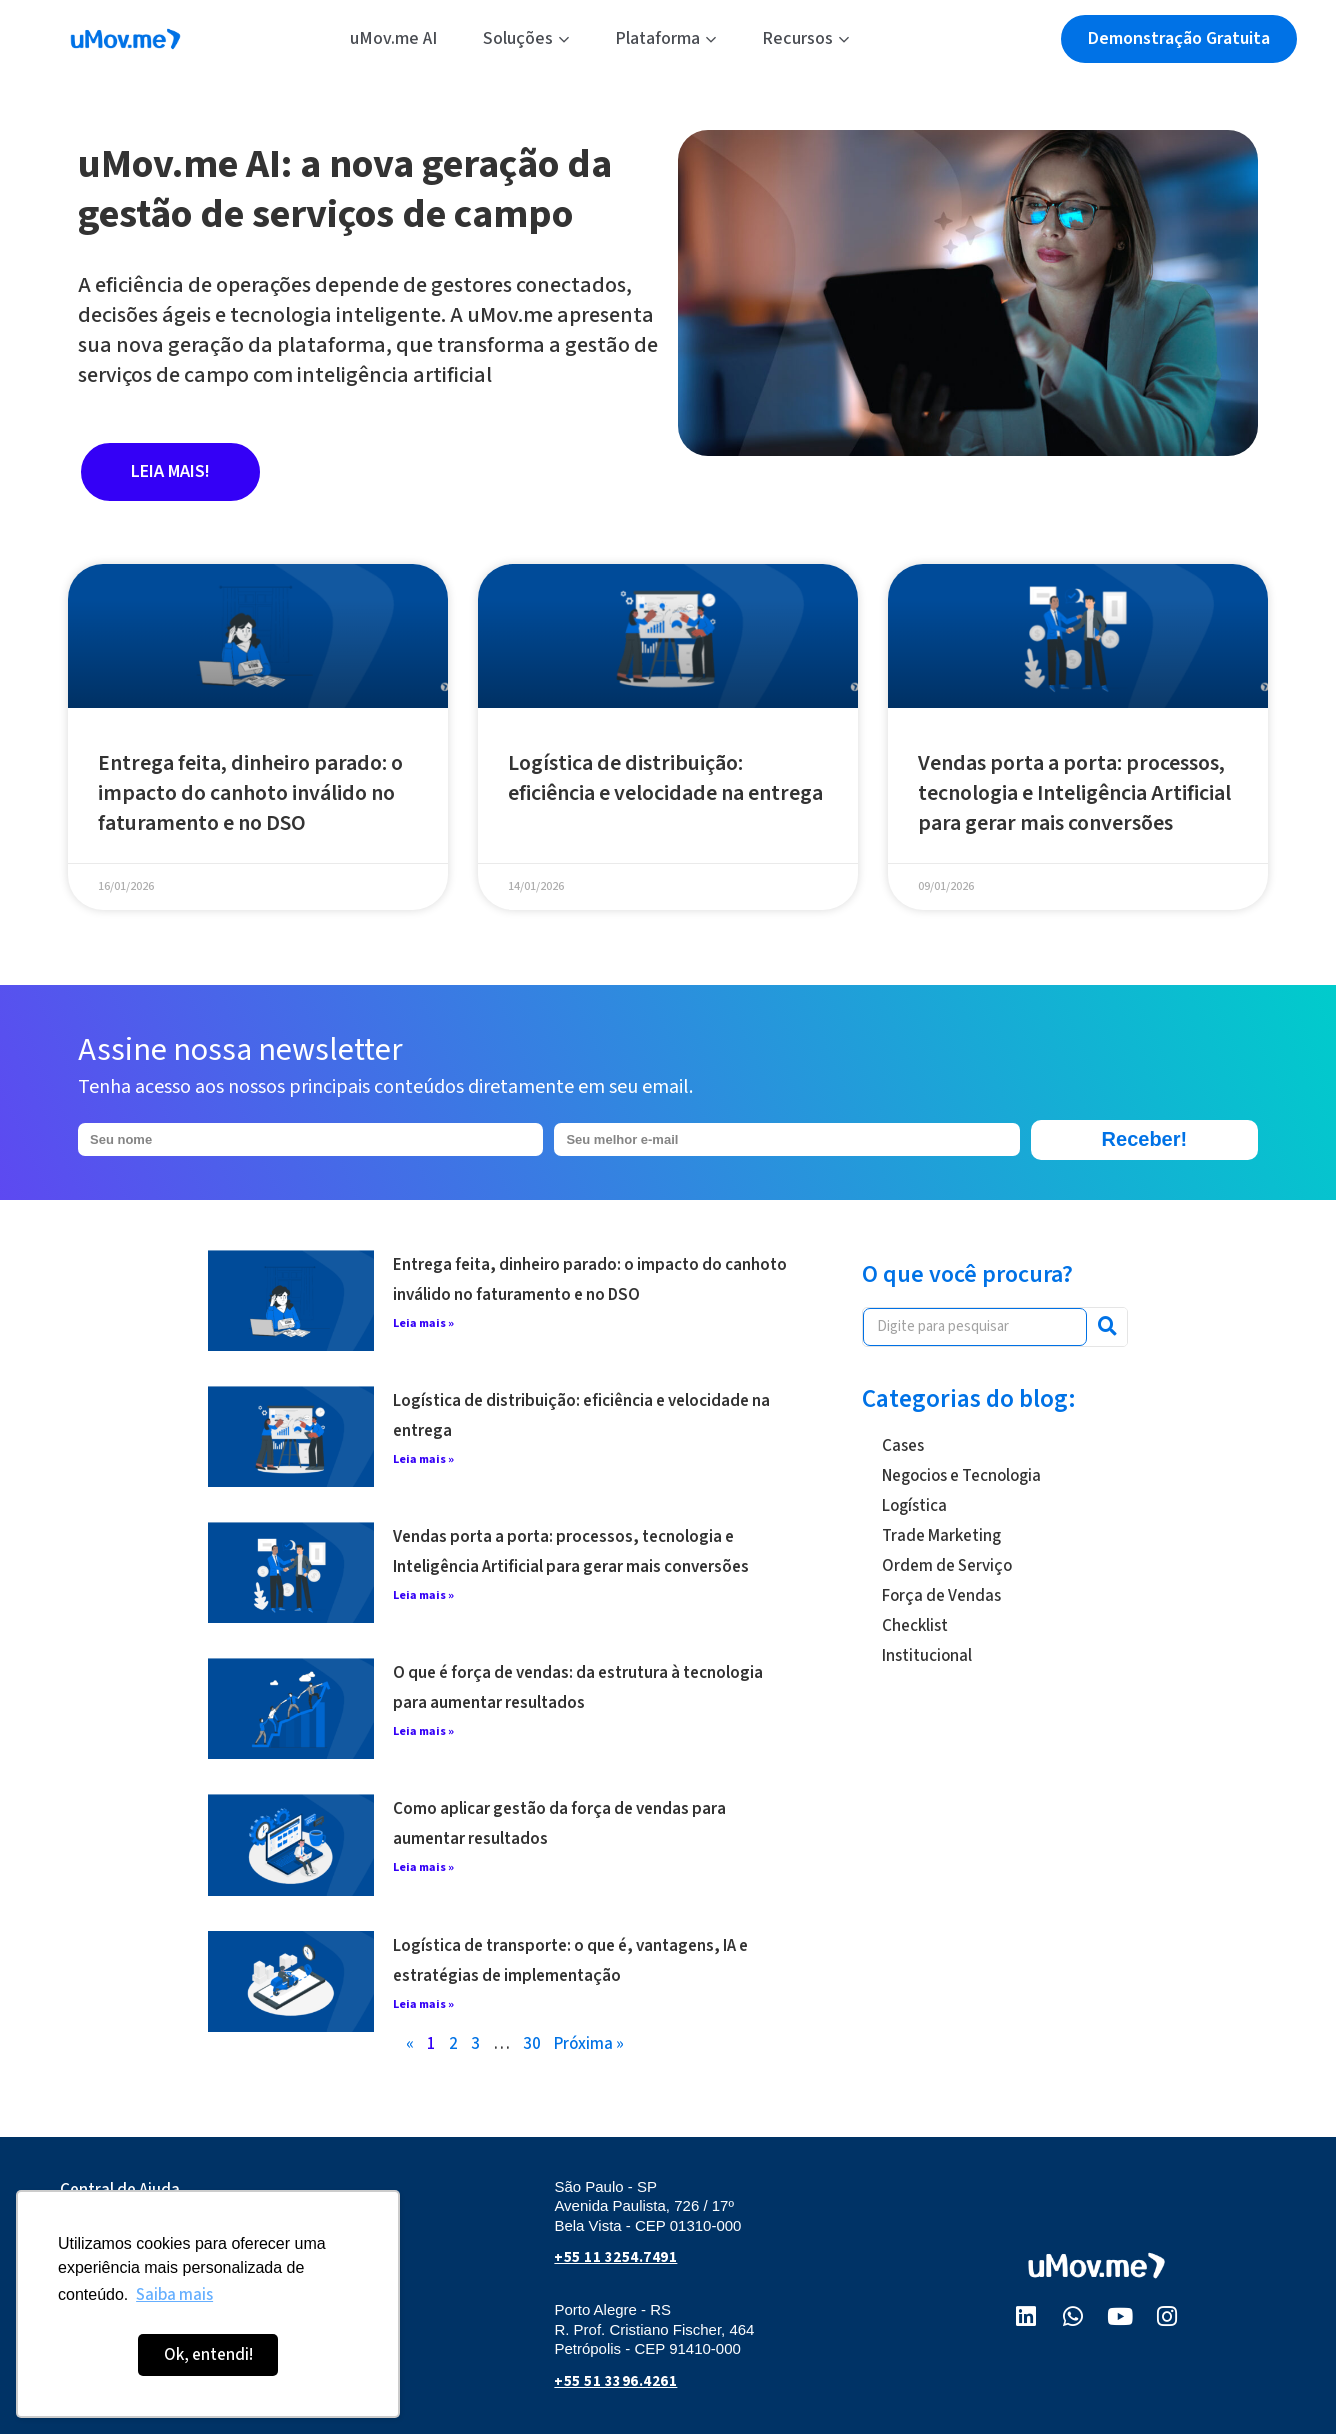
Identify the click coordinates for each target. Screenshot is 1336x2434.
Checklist (915, 1626)
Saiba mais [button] (174, 2295)
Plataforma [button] (665, 38)
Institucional (927, 1656)
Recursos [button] (805, 38)
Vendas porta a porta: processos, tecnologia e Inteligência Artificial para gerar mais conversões (1074, 793)
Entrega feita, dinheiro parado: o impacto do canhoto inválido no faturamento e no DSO (250, 793)
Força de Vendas (941, 1596)
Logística (914, 1506)
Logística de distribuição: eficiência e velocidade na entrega (665, 778)
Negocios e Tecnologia (961, 1476)
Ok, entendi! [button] (208, 2355)
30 (532, 2044)
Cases (903, 1446)
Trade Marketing (941, 1536)
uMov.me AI (393, 38)
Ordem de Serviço (947, 1566)
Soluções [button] (526, 38)
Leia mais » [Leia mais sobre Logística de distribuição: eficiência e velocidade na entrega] (423, 1459)
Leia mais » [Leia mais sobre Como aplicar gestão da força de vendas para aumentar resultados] (423, 1867)
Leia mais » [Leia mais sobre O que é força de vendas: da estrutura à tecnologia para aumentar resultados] (423, 1731)
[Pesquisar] (1107, 1327)
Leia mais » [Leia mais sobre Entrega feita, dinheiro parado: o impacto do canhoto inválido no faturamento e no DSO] (423, 1323)
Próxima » (589, 2044)
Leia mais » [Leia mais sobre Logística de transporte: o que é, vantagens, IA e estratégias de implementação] (423, 2004)
